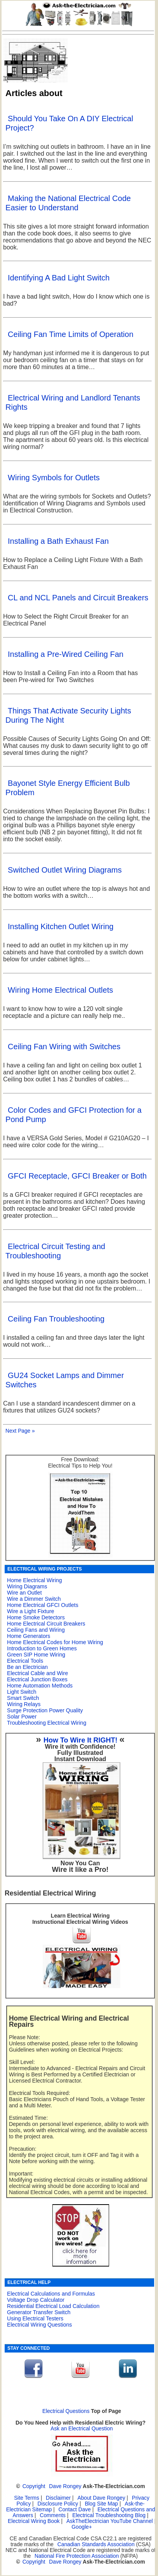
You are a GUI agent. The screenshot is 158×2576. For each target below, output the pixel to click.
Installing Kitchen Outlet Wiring (60, 926)
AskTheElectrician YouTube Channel (109, 2521)
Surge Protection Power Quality (45, 1710)
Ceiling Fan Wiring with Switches (64, 1046)
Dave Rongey (65, 2486)
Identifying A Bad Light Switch (58, 277)
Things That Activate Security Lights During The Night (68, 715)
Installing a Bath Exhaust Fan (58, 541)
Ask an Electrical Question (81, 2429)
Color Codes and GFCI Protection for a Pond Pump (73, 1115)
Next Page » (20, 1431)
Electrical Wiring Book (34, 2521)
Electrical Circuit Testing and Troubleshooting (55, 1251)
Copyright (34, 2486)
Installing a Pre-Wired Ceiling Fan (65, 654)
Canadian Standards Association (96, 2544)
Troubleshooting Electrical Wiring (46, 1723)
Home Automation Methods (40, 1685)
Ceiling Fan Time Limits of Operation (70, 334)
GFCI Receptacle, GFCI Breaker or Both (77, 1176)
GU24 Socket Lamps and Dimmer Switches (64, 1380)
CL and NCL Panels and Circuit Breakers (78, 597)
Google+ (81, 2527)
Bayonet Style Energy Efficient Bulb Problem (67, 788)
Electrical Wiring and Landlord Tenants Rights (72, 402)
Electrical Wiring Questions (39, 2325)
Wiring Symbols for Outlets (54, 477)
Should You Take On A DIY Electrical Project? (69, 123)
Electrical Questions (66, 2411)
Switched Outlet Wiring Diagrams (65, 870)
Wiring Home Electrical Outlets (60, 990)
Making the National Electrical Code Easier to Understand (68, 203)
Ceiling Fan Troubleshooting (56, 1319)
